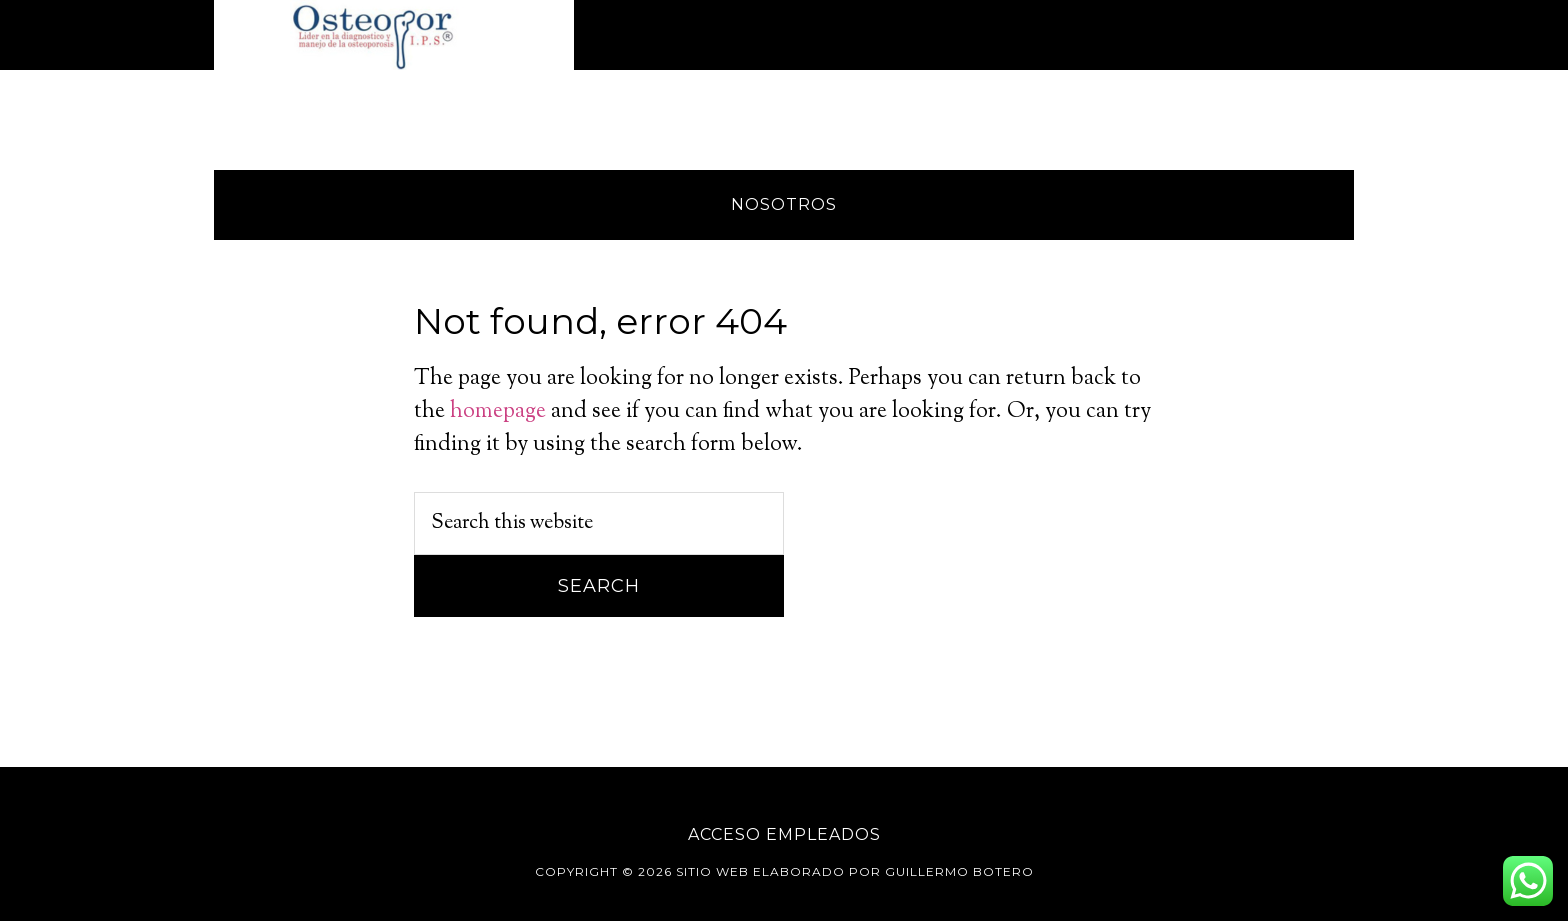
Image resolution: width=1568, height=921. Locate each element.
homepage (498, 412)
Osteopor (394, 35)
